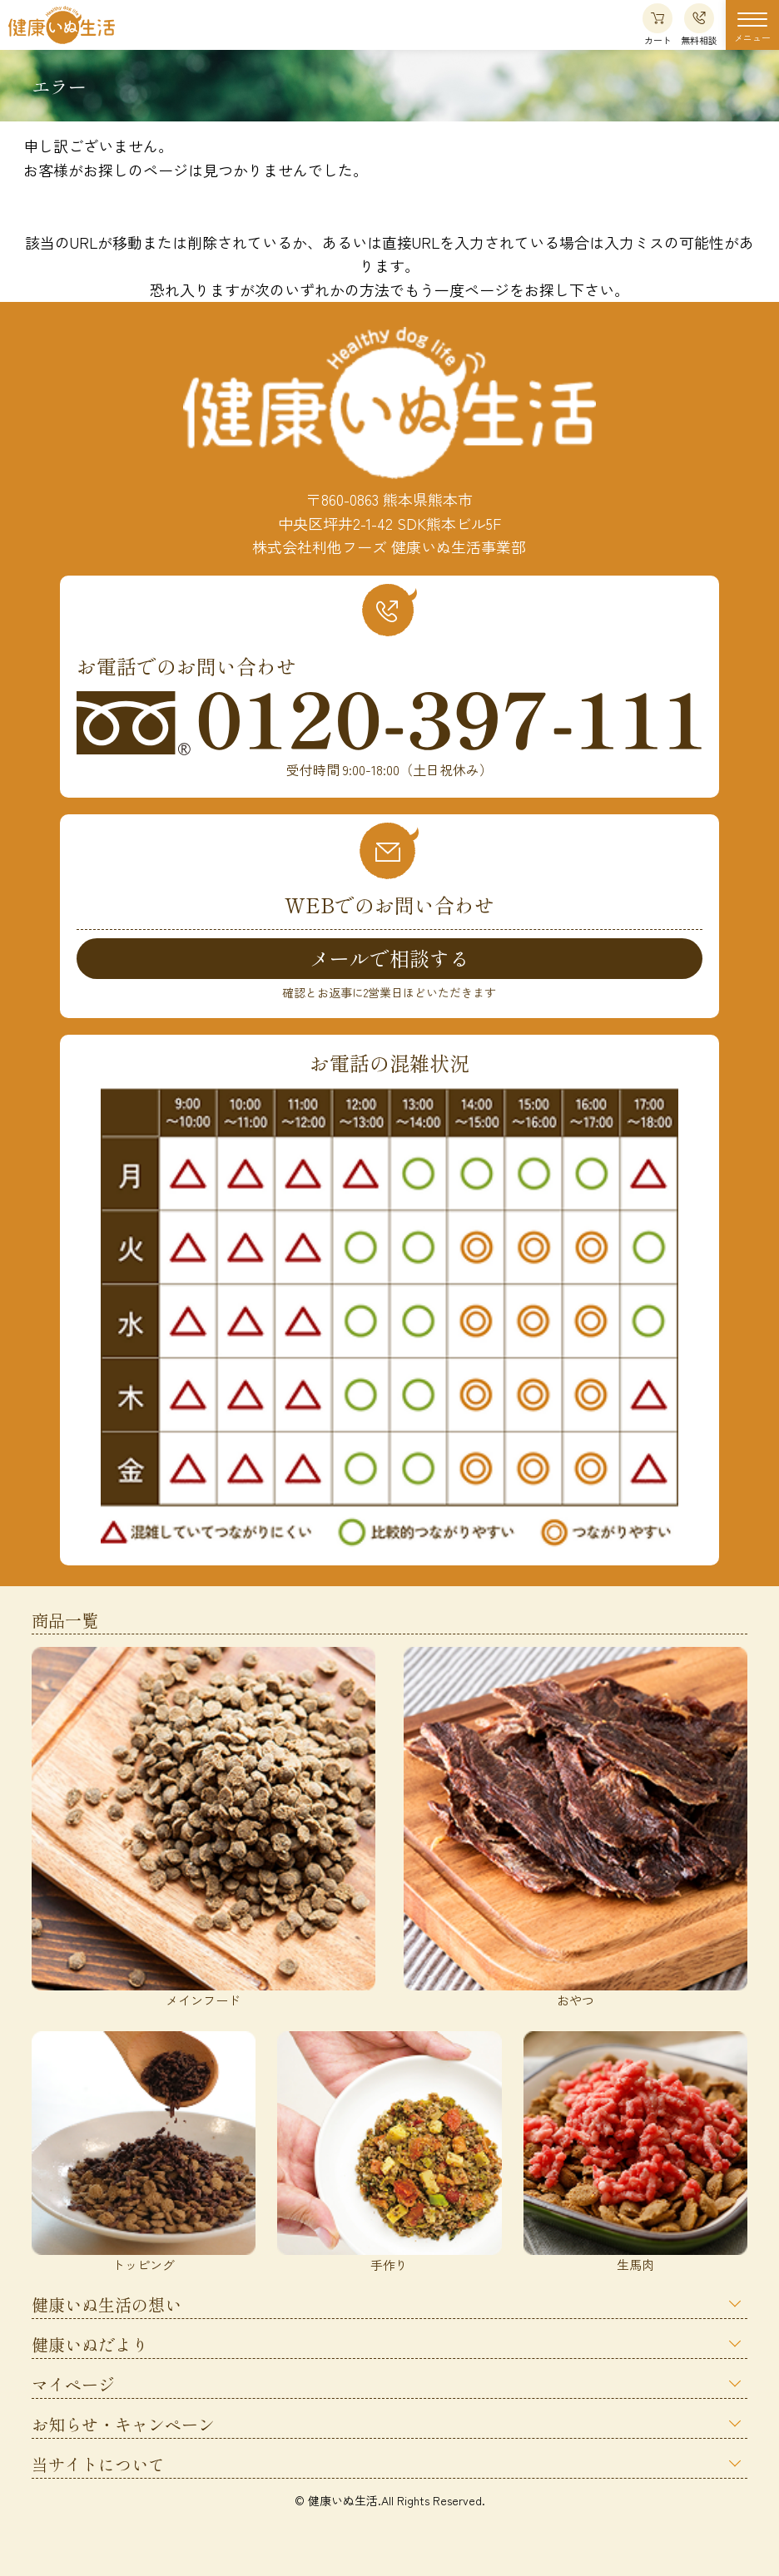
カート (657, 25)
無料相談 (699, 25)
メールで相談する (389, 957)
